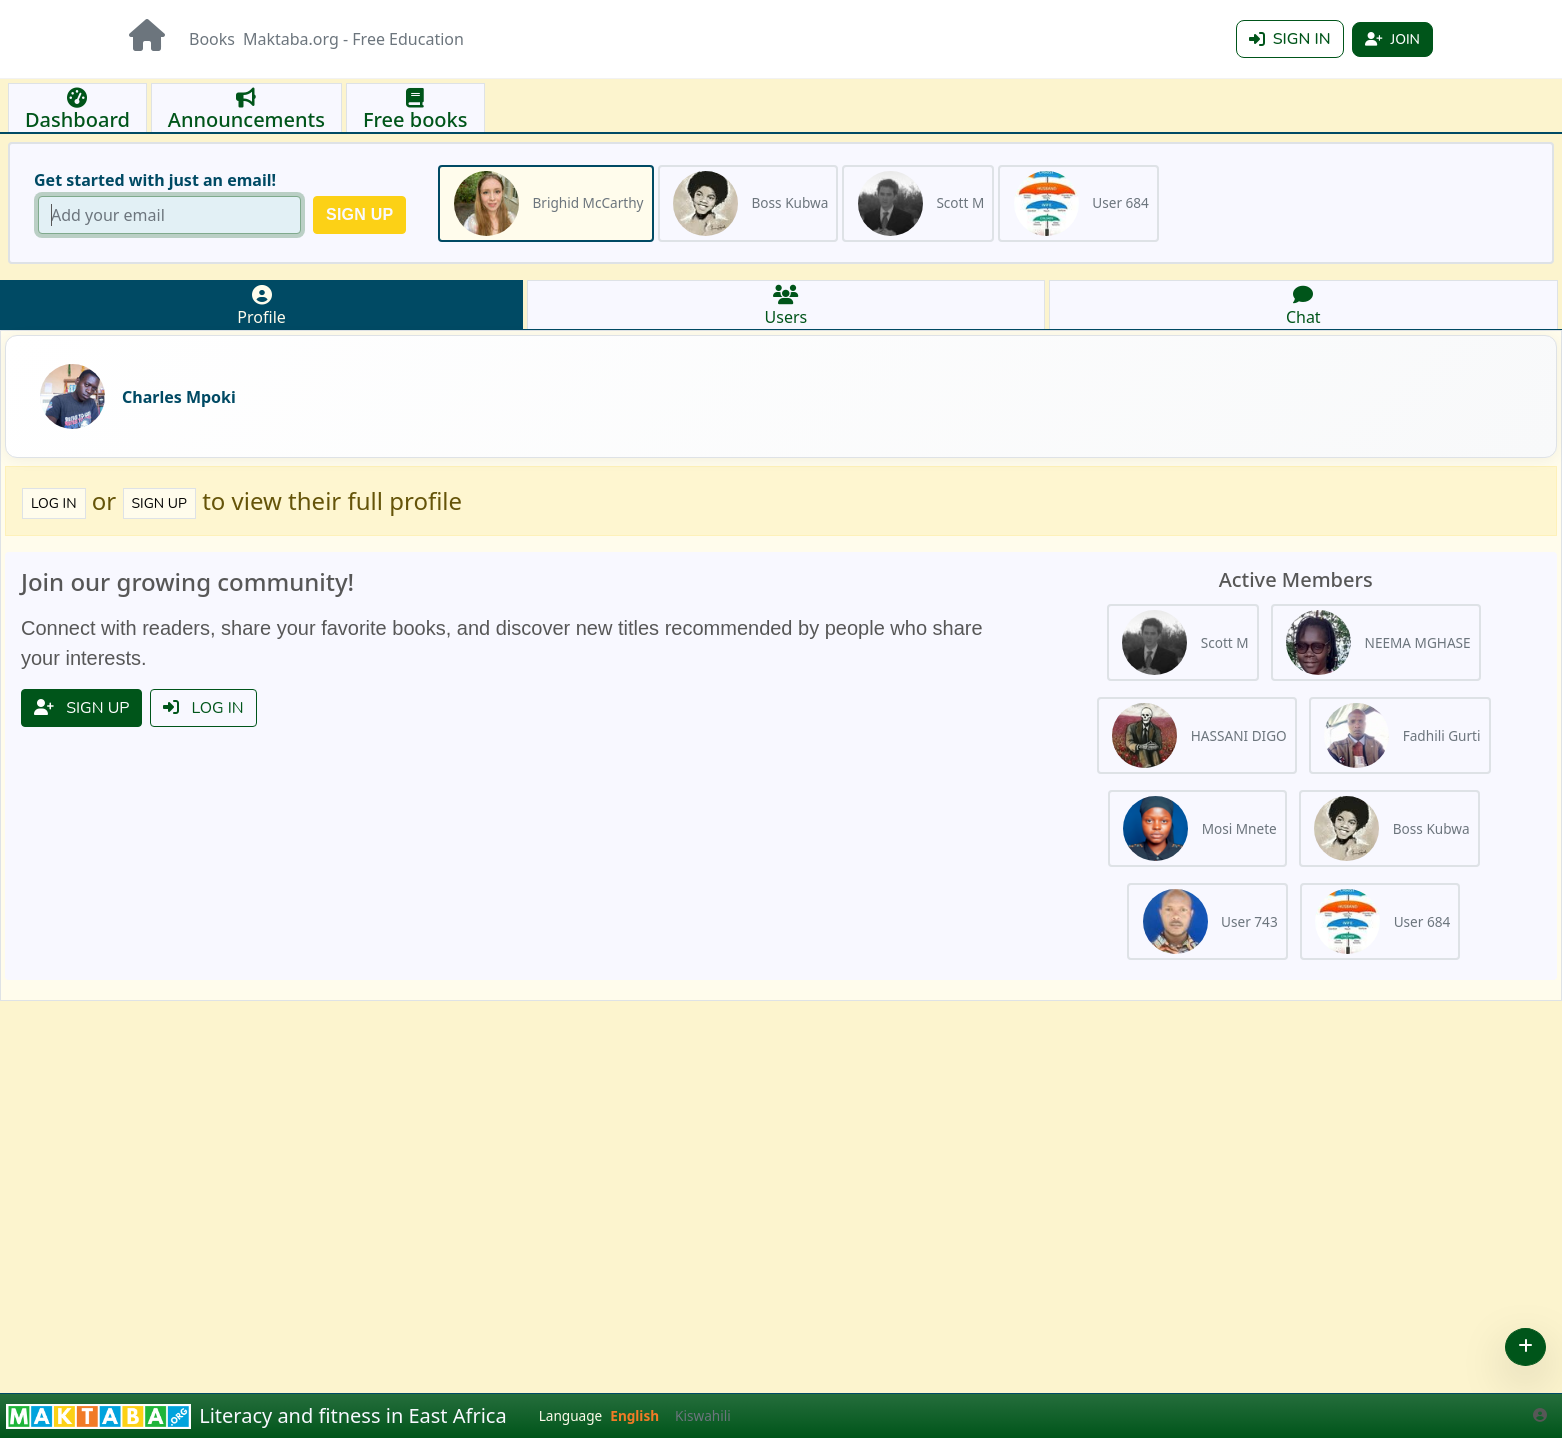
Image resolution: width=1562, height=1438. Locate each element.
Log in (54, 503)
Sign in (1290, 39)
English (634, 1415)
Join (1392, 39)
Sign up (159, 503)
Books (212, 39)
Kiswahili (703, 1415)
